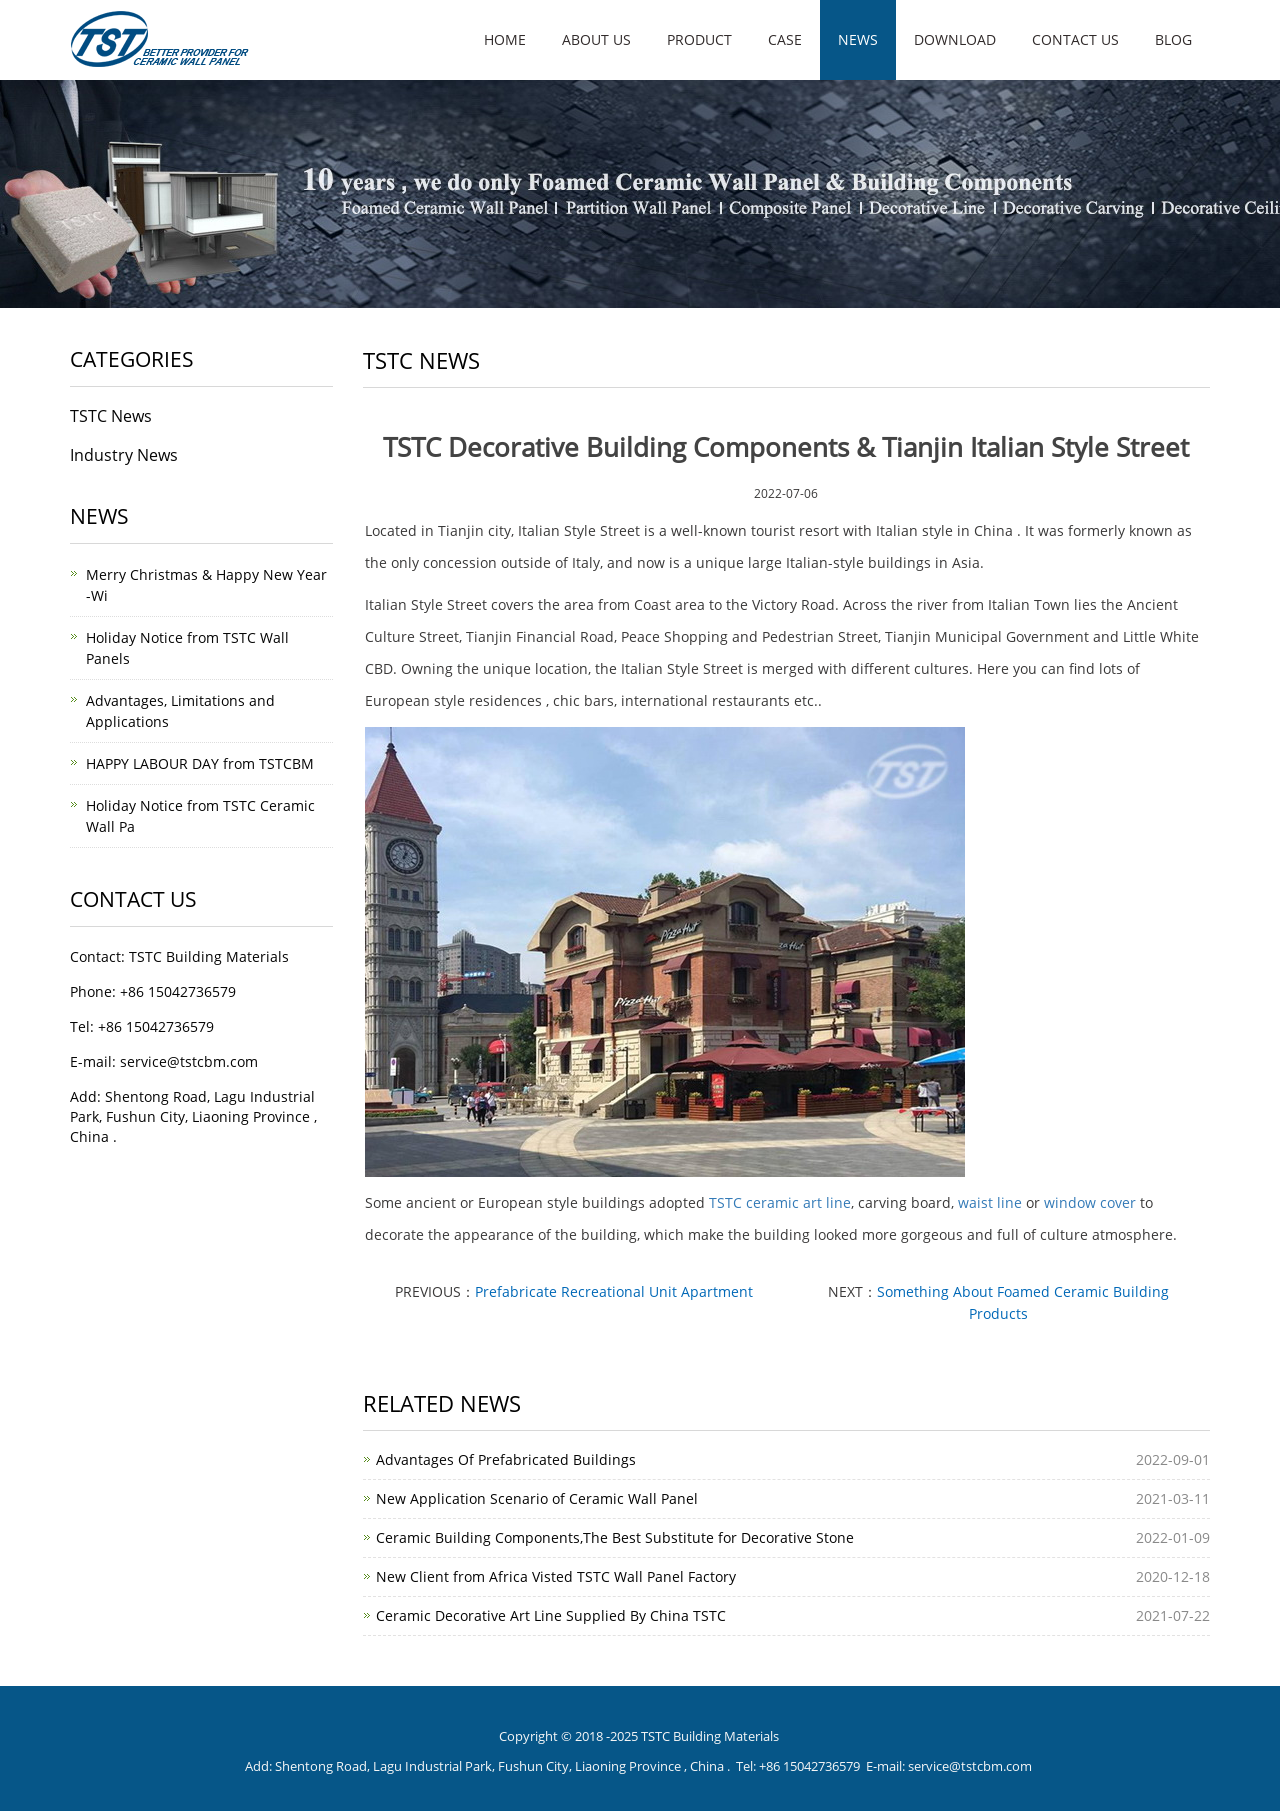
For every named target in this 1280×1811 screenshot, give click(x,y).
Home (505, 39)
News (858, 39)
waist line (990, 1202)
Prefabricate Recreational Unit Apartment (614, 1291)
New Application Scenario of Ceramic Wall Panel (537, 1498)
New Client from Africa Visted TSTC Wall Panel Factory (556, 1576)
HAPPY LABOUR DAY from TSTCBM (200, 763)
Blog (1173, 39)
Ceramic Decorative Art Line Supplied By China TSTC (551, 1615)
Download (955, 39)
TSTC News (111, 416)
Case (785, 39)
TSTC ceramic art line (780, 1202)
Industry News (124, 455)
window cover (1090, 1202)
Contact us (1075, 39)
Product (699, 39)
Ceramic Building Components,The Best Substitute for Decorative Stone (615, 1537)
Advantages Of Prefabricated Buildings (506, 1459)
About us (596, 39)
